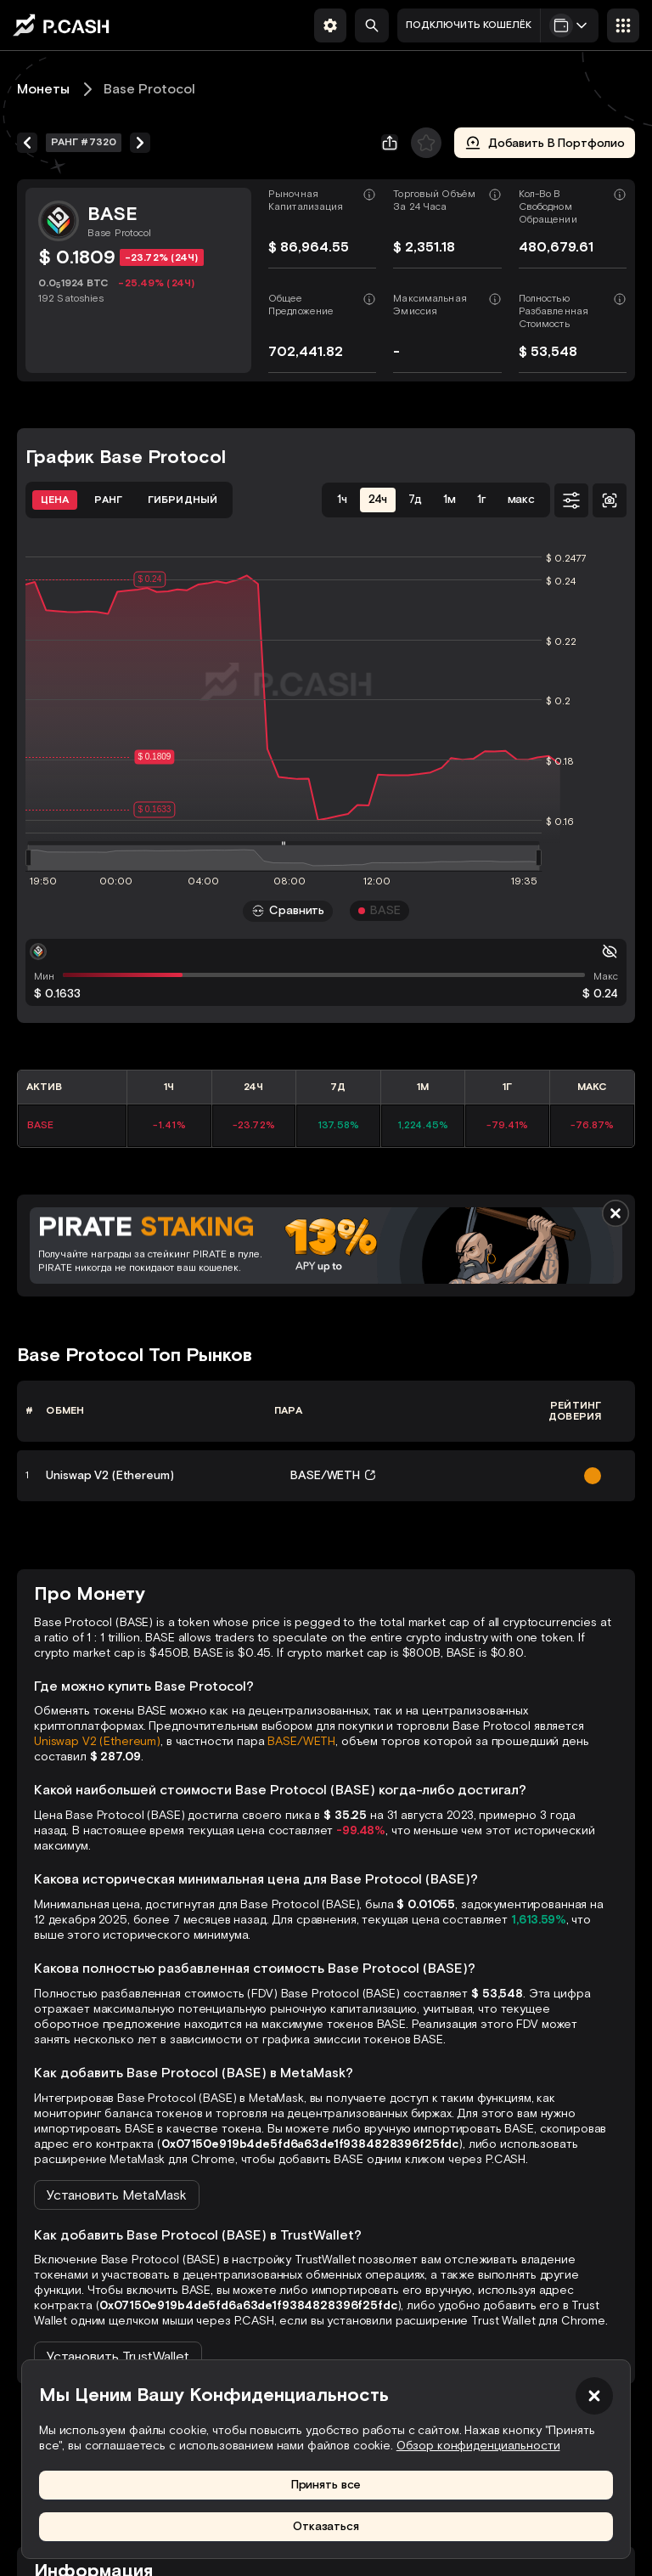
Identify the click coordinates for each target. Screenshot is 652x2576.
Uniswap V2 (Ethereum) (97, 1741)
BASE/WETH (301, 1741)
